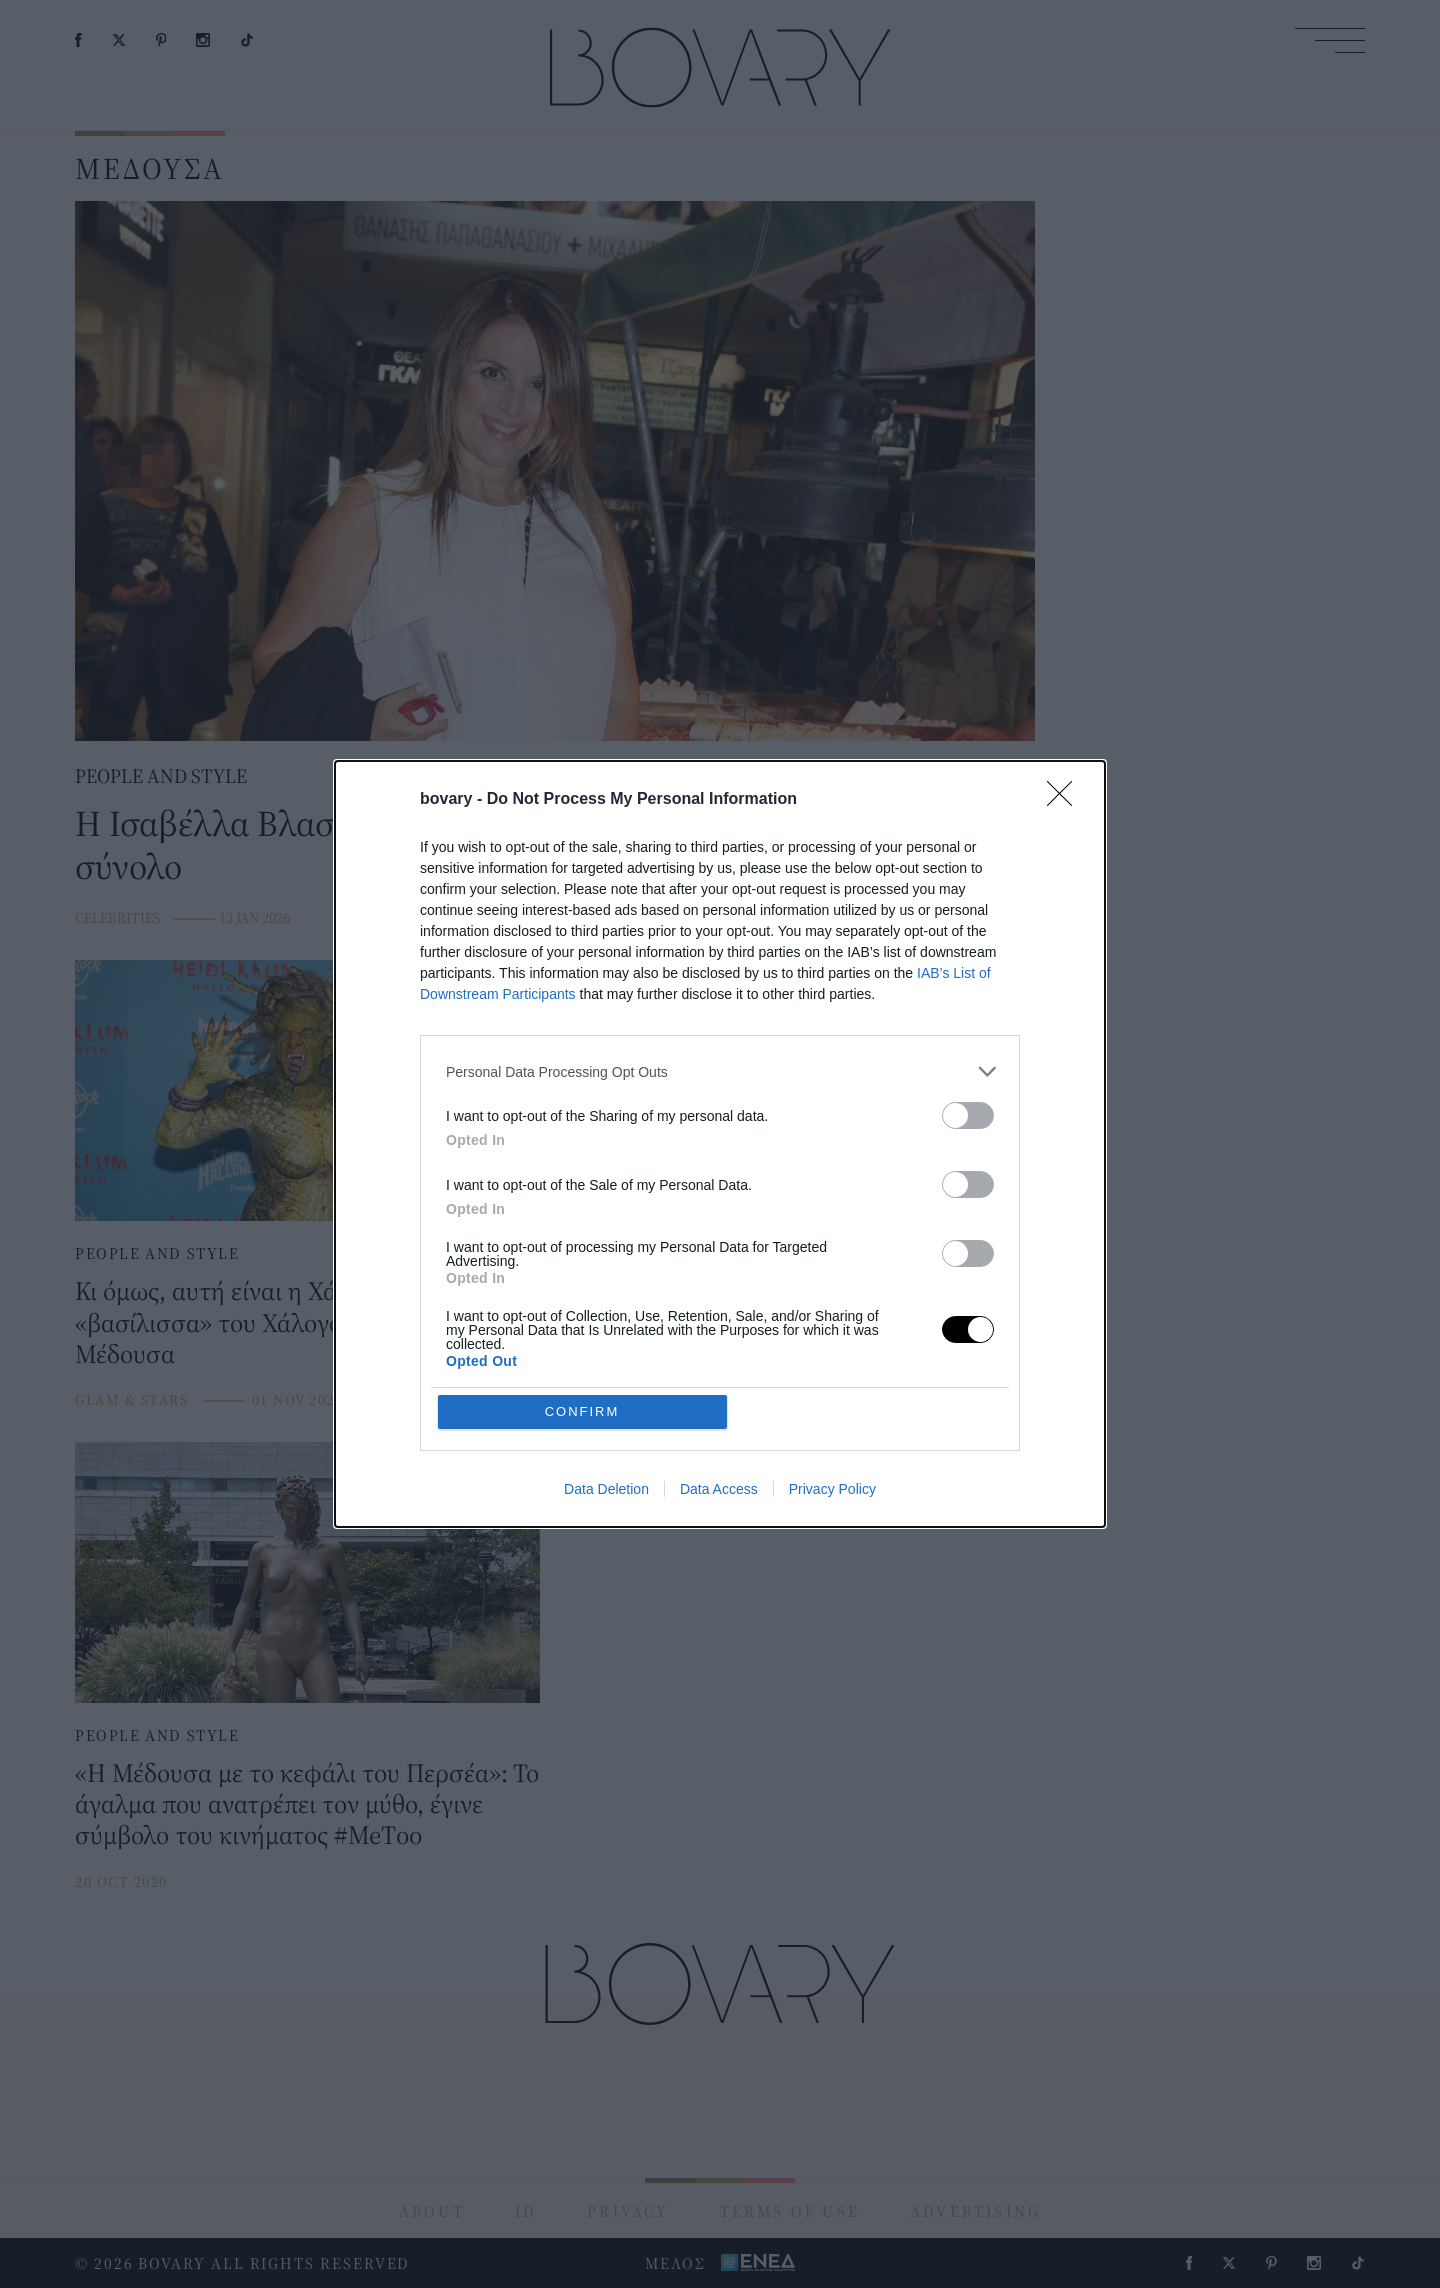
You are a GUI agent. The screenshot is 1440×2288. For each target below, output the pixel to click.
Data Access (719, 1489)
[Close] (1066, 800)
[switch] (968, 1115)
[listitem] (720, 1071)
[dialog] (720, 1144)
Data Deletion (606, 1489)
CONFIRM (582, 1411)
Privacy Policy (832, 1489)
